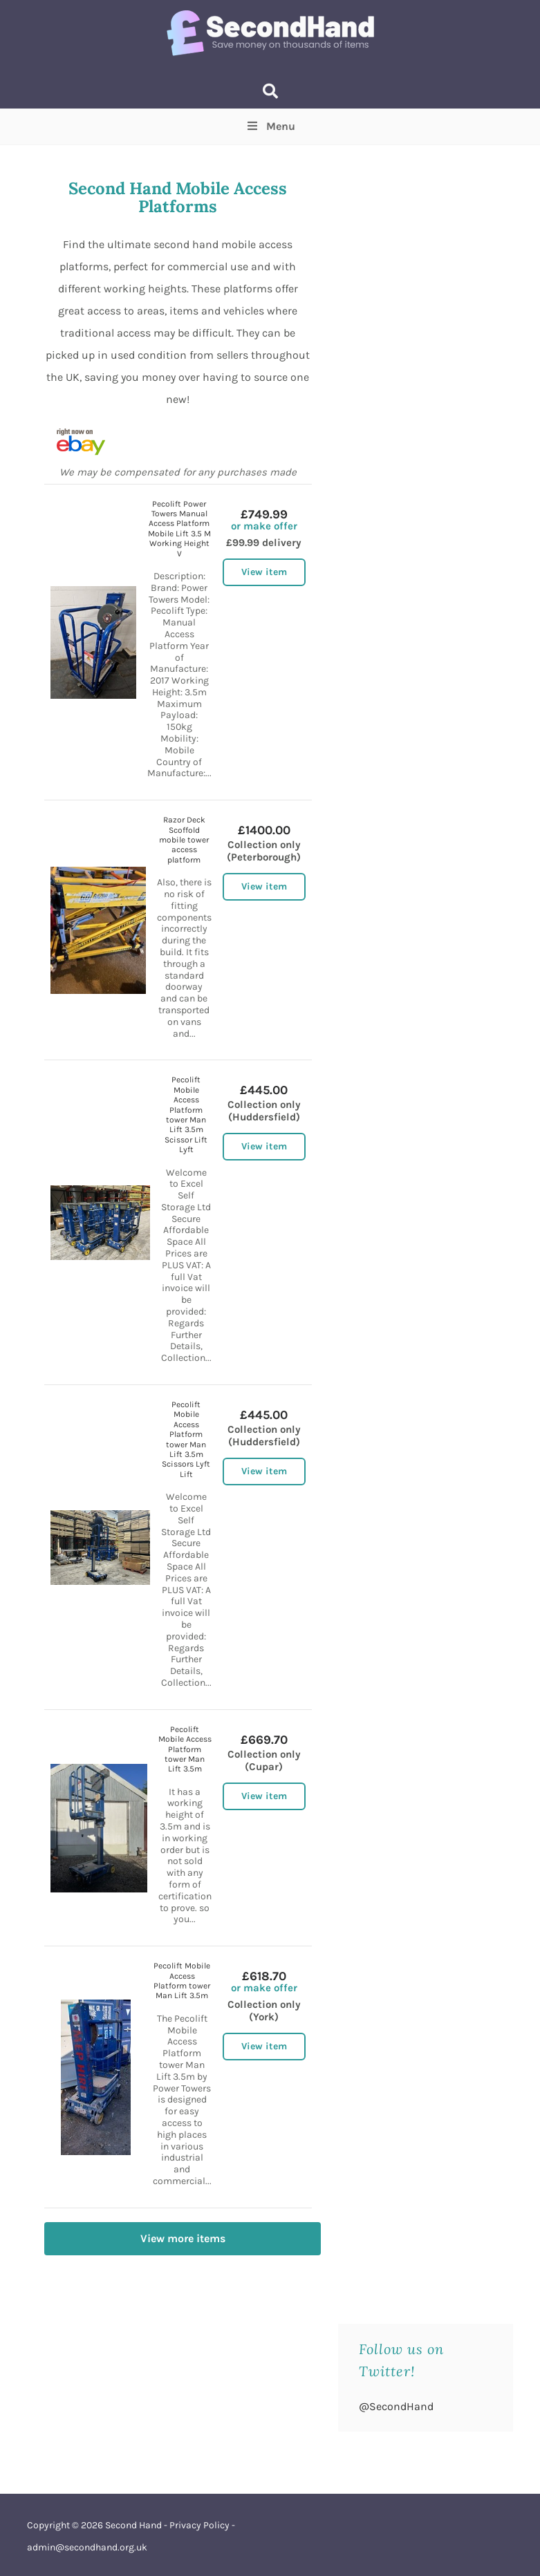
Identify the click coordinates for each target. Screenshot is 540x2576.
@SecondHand (396, 2406)
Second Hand (133, 2525)
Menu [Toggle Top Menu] (270, 126)
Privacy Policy (199, 2525)
